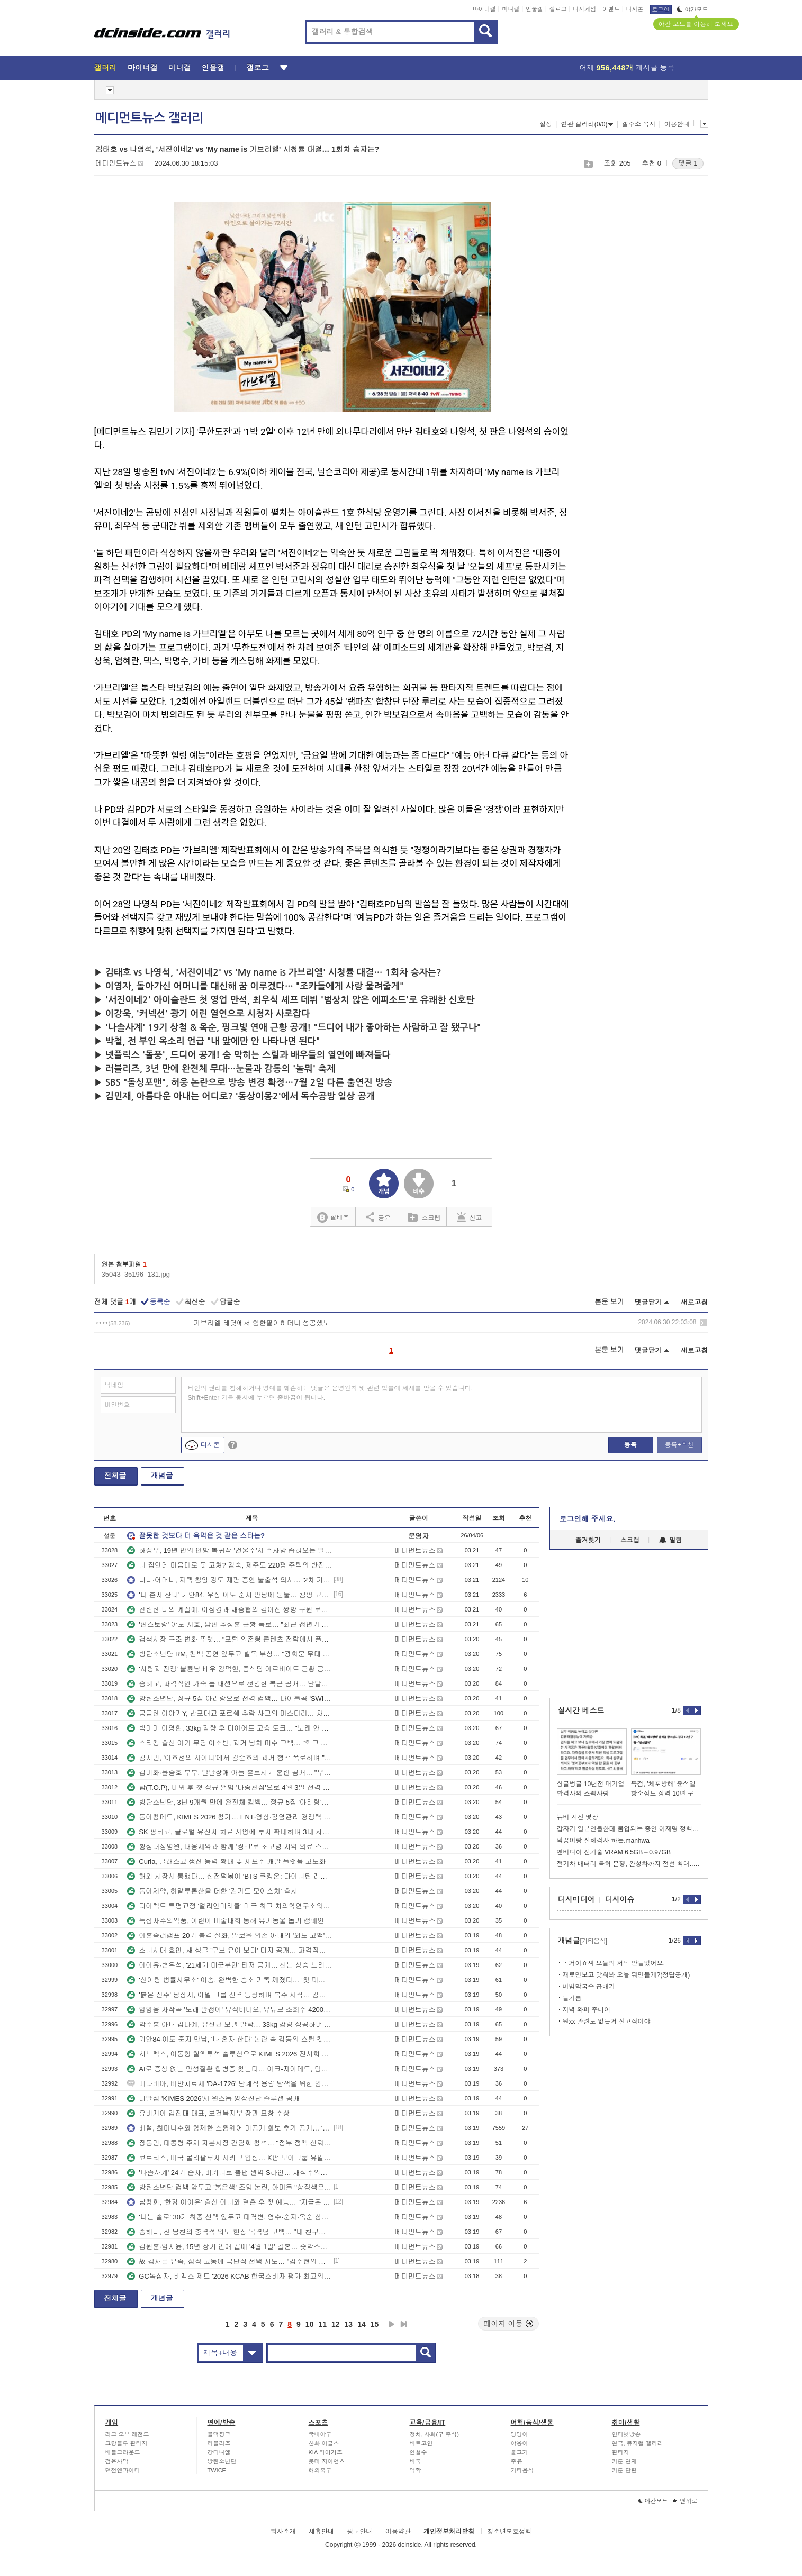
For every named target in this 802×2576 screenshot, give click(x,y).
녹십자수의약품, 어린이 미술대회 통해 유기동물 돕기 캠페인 (225, 1921)
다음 (392, 2324)
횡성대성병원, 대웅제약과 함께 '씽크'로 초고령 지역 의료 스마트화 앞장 (229, 1847)
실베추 (333, 1218)
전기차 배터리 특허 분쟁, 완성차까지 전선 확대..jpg (629, 1864)
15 (375, 2324)
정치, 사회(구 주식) (434, 2434)
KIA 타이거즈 (326, 2452)
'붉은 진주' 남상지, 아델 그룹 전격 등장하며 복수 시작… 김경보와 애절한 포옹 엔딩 (229, 1995)
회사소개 (283, 2531)
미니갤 (510, 9)
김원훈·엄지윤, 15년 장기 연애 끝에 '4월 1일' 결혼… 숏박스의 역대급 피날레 (229, 2247)
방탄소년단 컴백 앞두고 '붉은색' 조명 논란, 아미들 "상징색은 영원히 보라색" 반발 (229, 2187)
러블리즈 (219, 2443)
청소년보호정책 (509, 2531)
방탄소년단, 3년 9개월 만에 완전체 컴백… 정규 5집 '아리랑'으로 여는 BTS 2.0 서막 (229, 1802)
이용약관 (398, 2531)
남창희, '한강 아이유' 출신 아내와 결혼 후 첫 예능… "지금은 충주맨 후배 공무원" (229, 2202)
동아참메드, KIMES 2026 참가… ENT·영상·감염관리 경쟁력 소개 (229, 1817)
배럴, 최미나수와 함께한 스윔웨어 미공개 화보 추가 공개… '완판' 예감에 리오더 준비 (229, 2128)
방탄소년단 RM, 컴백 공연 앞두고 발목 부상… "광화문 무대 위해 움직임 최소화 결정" (229, 1654)
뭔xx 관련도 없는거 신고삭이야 (607, 2021)
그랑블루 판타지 (126, 2443)
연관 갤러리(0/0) (587, 124)
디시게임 (584, 9)
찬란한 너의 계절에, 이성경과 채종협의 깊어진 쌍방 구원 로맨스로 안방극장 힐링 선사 (229, 1610)
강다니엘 (219, 2452)
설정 (545, 124)
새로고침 (694, 1302)
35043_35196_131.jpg (136, 1274)
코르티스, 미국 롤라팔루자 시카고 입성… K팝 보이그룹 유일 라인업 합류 (229, 2158)
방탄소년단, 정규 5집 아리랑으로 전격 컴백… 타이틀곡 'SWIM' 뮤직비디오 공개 (229, 1699)
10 (309, 2324)
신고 (469, 1217)
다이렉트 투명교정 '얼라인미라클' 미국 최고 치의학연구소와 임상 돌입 (229, 1906)
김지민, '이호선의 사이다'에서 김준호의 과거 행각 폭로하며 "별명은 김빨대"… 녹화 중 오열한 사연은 (229, 1758)
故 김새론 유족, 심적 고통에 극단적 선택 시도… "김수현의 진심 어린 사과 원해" (229, 2261)
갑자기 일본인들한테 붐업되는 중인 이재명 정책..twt (629, 1829)
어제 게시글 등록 (627, 67)
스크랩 (588, 163)
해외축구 (320, 2470)
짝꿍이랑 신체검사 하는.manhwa (603, 1840)
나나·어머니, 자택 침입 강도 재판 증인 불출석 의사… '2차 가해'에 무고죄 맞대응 (229, 1580)
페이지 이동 (509, 2323)
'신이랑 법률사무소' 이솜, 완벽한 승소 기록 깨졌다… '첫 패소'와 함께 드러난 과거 (229, 1980)
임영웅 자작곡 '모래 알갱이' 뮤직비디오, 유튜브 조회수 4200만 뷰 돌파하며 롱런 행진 (229, 2010)
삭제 (703, 1322)
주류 (516, 2461)
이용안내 (677, 124)
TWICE (217, 2470)
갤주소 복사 (638, 124)
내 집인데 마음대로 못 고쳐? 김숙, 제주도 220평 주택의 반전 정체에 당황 (229, 1565)
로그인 (661, 9)
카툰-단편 (624, 2470)
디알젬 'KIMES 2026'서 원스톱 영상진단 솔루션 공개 (213, 2098)
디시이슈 (620, 1899)
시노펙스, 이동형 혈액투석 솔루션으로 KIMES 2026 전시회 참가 (229, 2054)
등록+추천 (678, 1445)
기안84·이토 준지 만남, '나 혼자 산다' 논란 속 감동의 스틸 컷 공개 (229, 2039)
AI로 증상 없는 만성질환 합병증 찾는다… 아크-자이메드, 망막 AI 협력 (229, 2069)
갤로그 (558, 9)
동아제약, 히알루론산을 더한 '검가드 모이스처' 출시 (212, 1891)
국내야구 (320, 2434)
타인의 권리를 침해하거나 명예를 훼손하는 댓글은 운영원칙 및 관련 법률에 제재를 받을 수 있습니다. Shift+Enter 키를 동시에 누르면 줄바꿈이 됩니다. (330, 1393)
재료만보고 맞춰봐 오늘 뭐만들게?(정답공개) (626, 1975)
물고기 (519, 2452)
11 (322, 2324)
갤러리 (105, 67)
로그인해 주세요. (588, 1519)
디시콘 (635, 9)
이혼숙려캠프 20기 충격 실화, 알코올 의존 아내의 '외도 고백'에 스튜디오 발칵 (229, 1936)
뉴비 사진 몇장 (578, 1817)
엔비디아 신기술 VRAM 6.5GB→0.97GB (614, 1852)
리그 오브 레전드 (127, 2434)
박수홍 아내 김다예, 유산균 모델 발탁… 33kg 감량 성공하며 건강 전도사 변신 (229, 2024)
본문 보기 (609, 1302)
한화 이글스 (324, 2443)
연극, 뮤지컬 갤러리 (637, 2443)
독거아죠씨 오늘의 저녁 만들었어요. (614, 1963)
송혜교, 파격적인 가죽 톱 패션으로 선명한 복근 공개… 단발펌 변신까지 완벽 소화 (229, 1684)
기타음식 (522, 2470)
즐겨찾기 (588, 1540)
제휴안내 (321, 2531)
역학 (415, 2470)
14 (361, 2324)
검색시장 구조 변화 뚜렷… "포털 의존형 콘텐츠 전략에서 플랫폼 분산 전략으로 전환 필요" (229, 1639)
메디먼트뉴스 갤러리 (149, 118)
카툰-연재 (624, 2461)
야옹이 (519, 2443)
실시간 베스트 (581, 1710)
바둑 (415, 2461)
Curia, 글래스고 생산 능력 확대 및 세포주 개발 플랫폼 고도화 (226, 1861)
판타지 (620, 2452)
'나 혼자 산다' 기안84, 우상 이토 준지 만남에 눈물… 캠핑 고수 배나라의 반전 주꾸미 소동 (229, 1595)
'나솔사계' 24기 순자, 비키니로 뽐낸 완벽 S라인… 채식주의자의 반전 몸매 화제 (229, 2173)
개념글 (162, 1475)
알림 (670, 1540)
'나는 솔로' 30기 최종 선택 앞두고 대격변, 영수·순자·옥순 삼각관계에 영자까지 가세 (229, 2217)
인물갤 (534, 9)
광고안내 (359, 2531)
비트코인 (421, 2443)
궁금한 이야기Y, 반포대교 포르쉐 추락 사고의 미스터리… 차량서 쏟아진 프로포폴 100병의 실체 (229, 1713)
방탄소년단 (222, 2461)
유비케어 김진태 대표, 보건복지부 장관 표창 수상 (208, 2113)
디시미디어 (576, 1899)
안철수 (418, 2452)
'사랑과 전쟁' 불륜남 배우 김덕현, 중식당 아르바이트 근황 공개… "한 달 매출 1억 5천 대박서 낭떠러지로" (229, 1669)
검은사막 (117, 2461)
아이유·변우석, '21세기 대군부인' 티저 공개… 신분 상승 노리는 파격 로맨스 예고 (229, 1965)
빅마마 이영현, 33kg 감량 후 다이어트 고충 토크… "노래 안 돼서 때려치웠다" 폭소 (229, 1728)
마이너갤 (484, 9)
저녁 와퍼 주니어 (587, 2010)
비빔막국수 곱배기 (589, 1986)
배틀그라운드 (122, 2452)
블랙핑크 (219, 2434)
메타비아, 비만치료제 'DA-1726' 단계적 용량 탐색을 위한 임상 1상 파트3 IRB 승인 (229, 2084)
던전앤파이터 (122, 2470)
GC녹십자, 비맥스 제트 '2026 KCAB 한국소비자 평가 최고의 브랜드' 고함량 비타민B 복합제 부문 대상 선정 (229, 2276)
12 (335, 2324)
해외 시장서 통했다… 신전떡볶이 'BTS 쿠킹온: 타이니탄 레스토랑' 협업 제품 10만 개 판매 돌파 (229, 1876)
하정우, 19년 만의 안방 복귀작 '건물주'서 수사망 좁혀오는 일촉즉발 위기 (229, 1550)
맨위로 (685, 2501)
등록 (630, 1445)
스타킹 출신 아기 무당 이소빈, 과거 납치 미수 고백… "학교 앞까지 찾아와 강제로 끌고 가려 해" (229, 1743)
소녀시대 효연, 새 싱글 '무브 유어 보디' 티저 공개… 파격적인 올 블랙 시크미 (229, 1950)
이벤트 (611, 9)
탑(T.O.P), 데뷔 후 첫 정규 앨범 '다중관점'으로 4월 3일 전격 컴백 (229, 1787)
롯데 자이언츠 (327, 2461)
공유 (378, 1217)
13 (349, 2324)
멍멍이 (519, 2434)
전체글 (115, 1475)
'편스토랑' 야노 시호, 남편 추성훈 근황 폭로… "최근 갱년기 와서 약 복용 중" (229, 1624)
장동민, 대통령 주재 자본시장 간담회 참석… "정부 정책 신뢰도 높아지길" (229, 2143)
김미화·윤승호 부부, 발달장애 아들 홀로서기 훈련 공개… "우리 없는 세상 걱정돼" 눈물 (229, 1773)
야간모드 (692, 9)
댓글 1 (688, 163)
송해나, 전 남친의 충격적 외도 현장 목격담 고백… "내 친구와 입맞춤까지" (229, 2232)
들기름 (572, 1998)
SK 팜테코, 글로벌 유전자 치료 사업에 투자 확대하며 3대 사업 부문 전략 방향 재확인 (229, 1832)
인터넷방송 (626, 2434)
